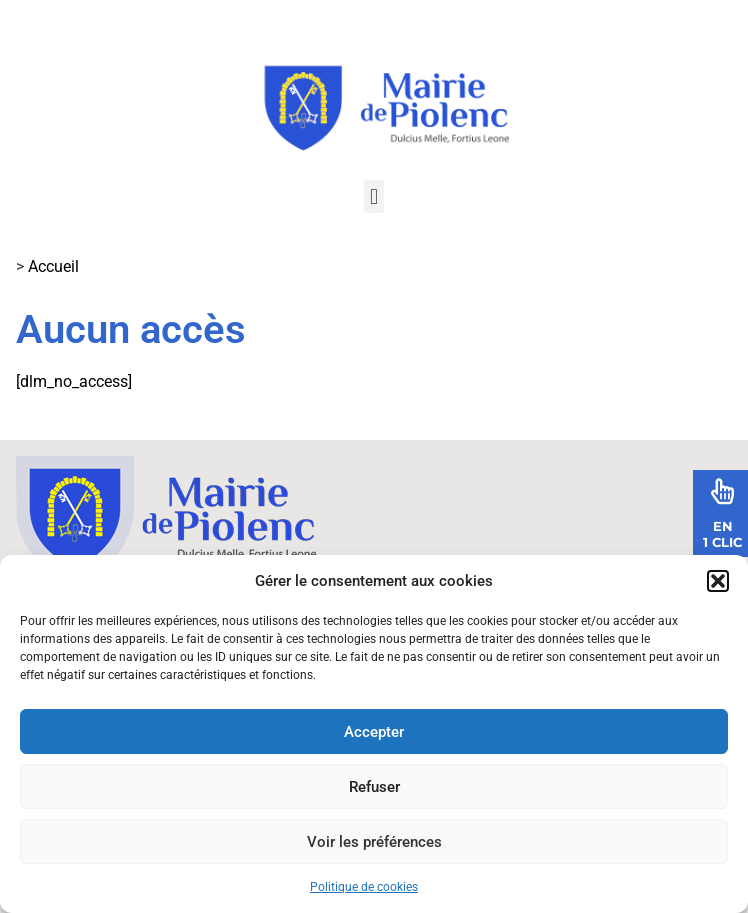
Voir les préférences (374, 842)
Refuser (374, 787)
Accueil (53, 266)
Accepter (374, 732)
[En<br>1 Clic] (723, 491)
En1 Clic (722, 534)
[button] (718, 581)
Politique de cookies (364, 887)
